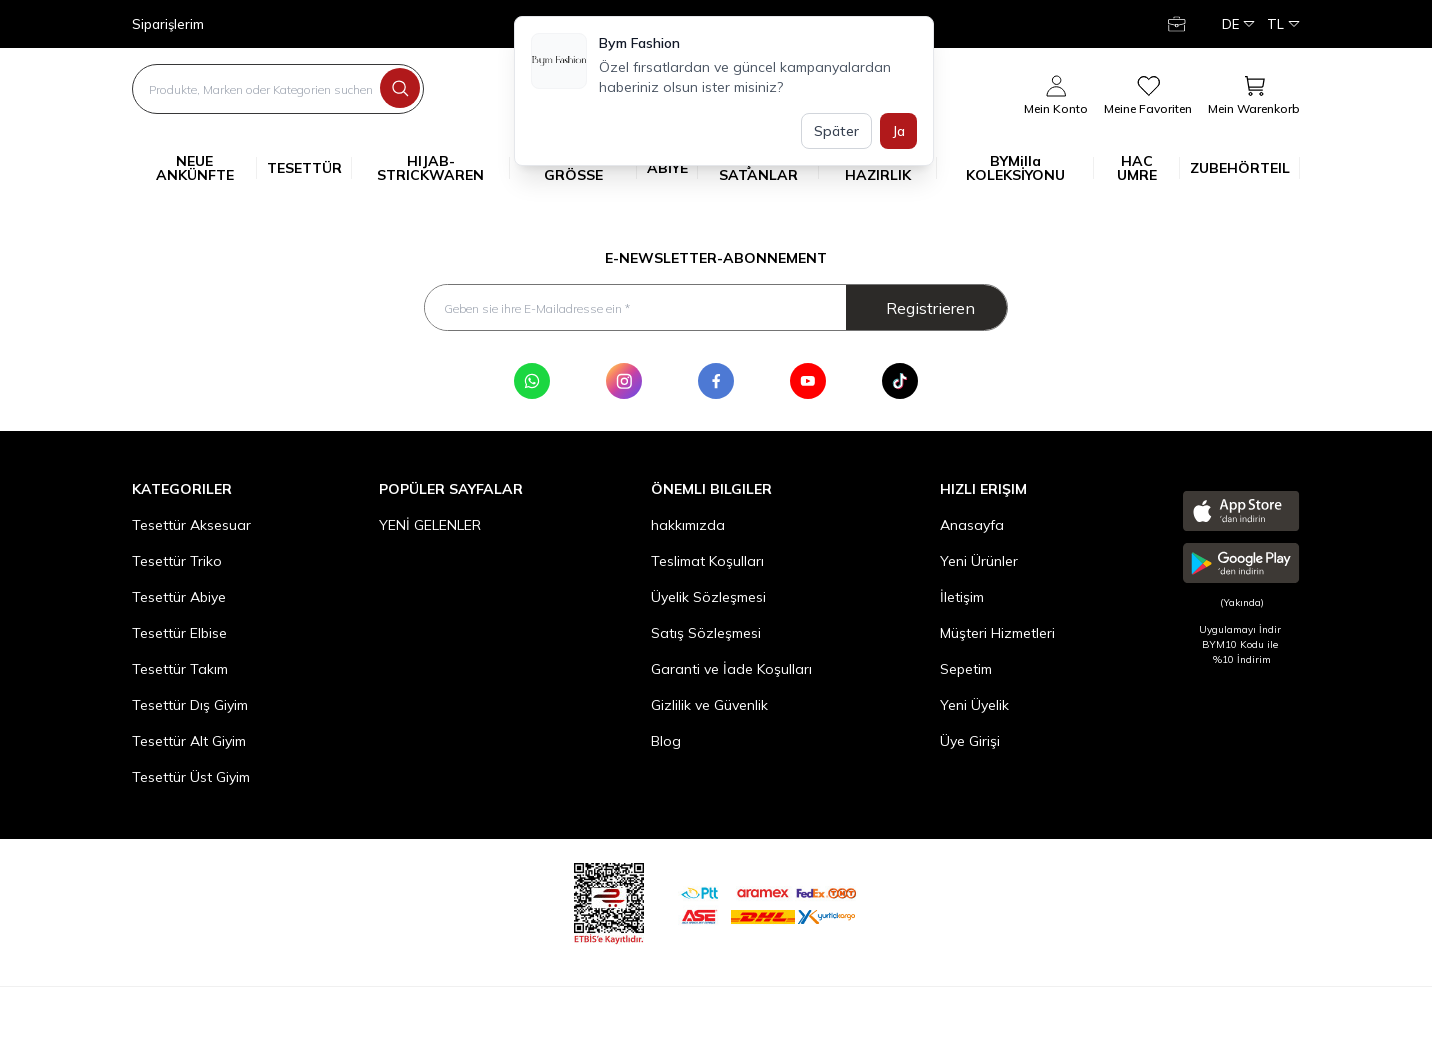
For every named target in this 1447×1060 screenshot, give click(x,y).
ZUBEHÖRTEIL (1245, 168)
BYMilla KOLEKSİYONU (1030, 168)
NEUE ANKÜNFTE (207, 168)
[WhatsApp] (532, 384)
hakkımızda (688, 528)
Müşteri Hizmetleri (997, 636)
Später (836, 131)
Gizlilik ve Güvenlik (709, 708)
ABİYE (672, 168)
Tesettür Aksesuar (191, 528)
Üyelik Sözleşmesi (708, 600)
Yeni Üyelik (974, 708)
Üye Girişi (970, 744)
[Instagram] (624, 384)
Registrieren (930, 309)
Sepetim (966, 672)
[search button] (400, 88)
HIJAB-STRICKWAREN (443, 168)
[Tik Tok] (900, 384)
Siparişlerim (168, 24)
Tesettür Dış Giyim (190, 708)
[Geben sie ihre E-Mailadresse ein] (716, 309)
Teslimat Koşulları (707, 564)
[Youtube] (808, 384)
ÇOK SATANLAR (769, 168)
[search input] (278, 89)
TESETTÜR (309, 168)
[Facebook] (716, 384)
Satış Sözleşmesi (706, 636)
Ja (898, 131)
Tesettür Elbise (179, 636)
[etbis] (609, 903)
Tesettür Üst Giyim (191, 780)
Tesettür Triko (177, 564)
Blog (666, 744)
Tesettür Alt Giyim (189, 744)
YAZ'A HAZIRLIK (891, 168)
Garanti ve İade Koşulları (731, 672)
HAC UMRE (1148, 168)
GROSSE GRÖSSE (590, 168)
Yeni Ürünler (979, 564)
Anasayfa (972, 528)
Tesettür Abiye (179, 600)
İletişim (962, 600)
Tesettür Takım (180, 672)
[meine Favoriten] (1148, 96)
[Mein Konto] (1179, 24)
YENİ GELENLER (430, 528)
